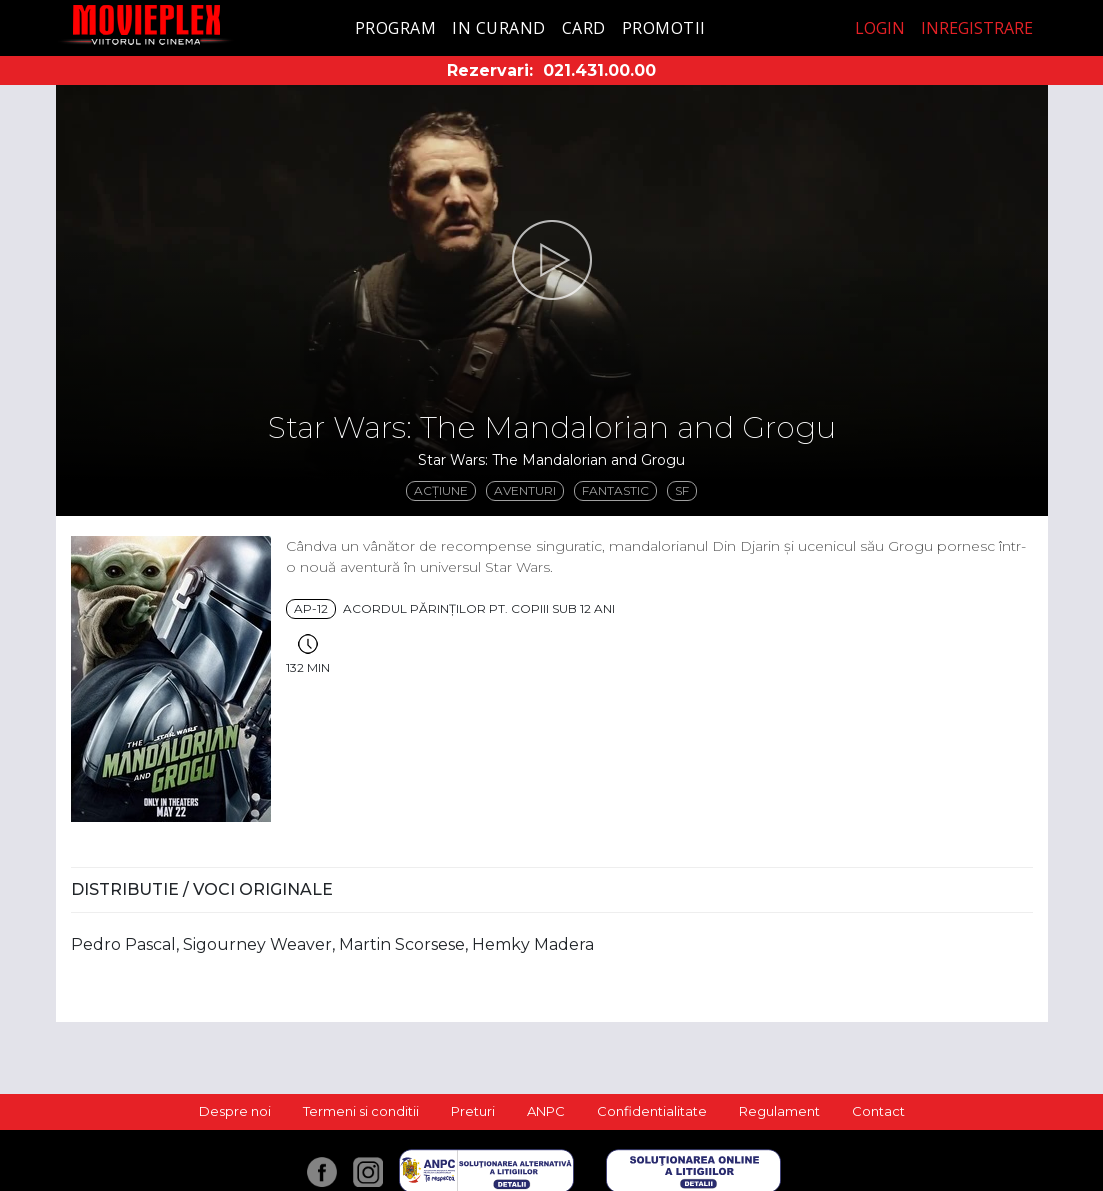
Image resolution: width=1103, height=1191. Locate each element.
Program (396, 28)
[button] (552, 260)
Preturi (473, 1111)
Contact (878, 1111)
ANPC (546, 1111)
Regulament (779, 1111)
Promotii (664, 28)
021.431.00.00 (599, 70)
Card (584, 28)
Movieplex (146, 24)
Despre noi (235, 1111)
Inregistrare (977, 28)
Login (880, 28)
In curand (499, 28)
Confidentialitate (652, 1111)
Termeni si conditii (361, 1111)
